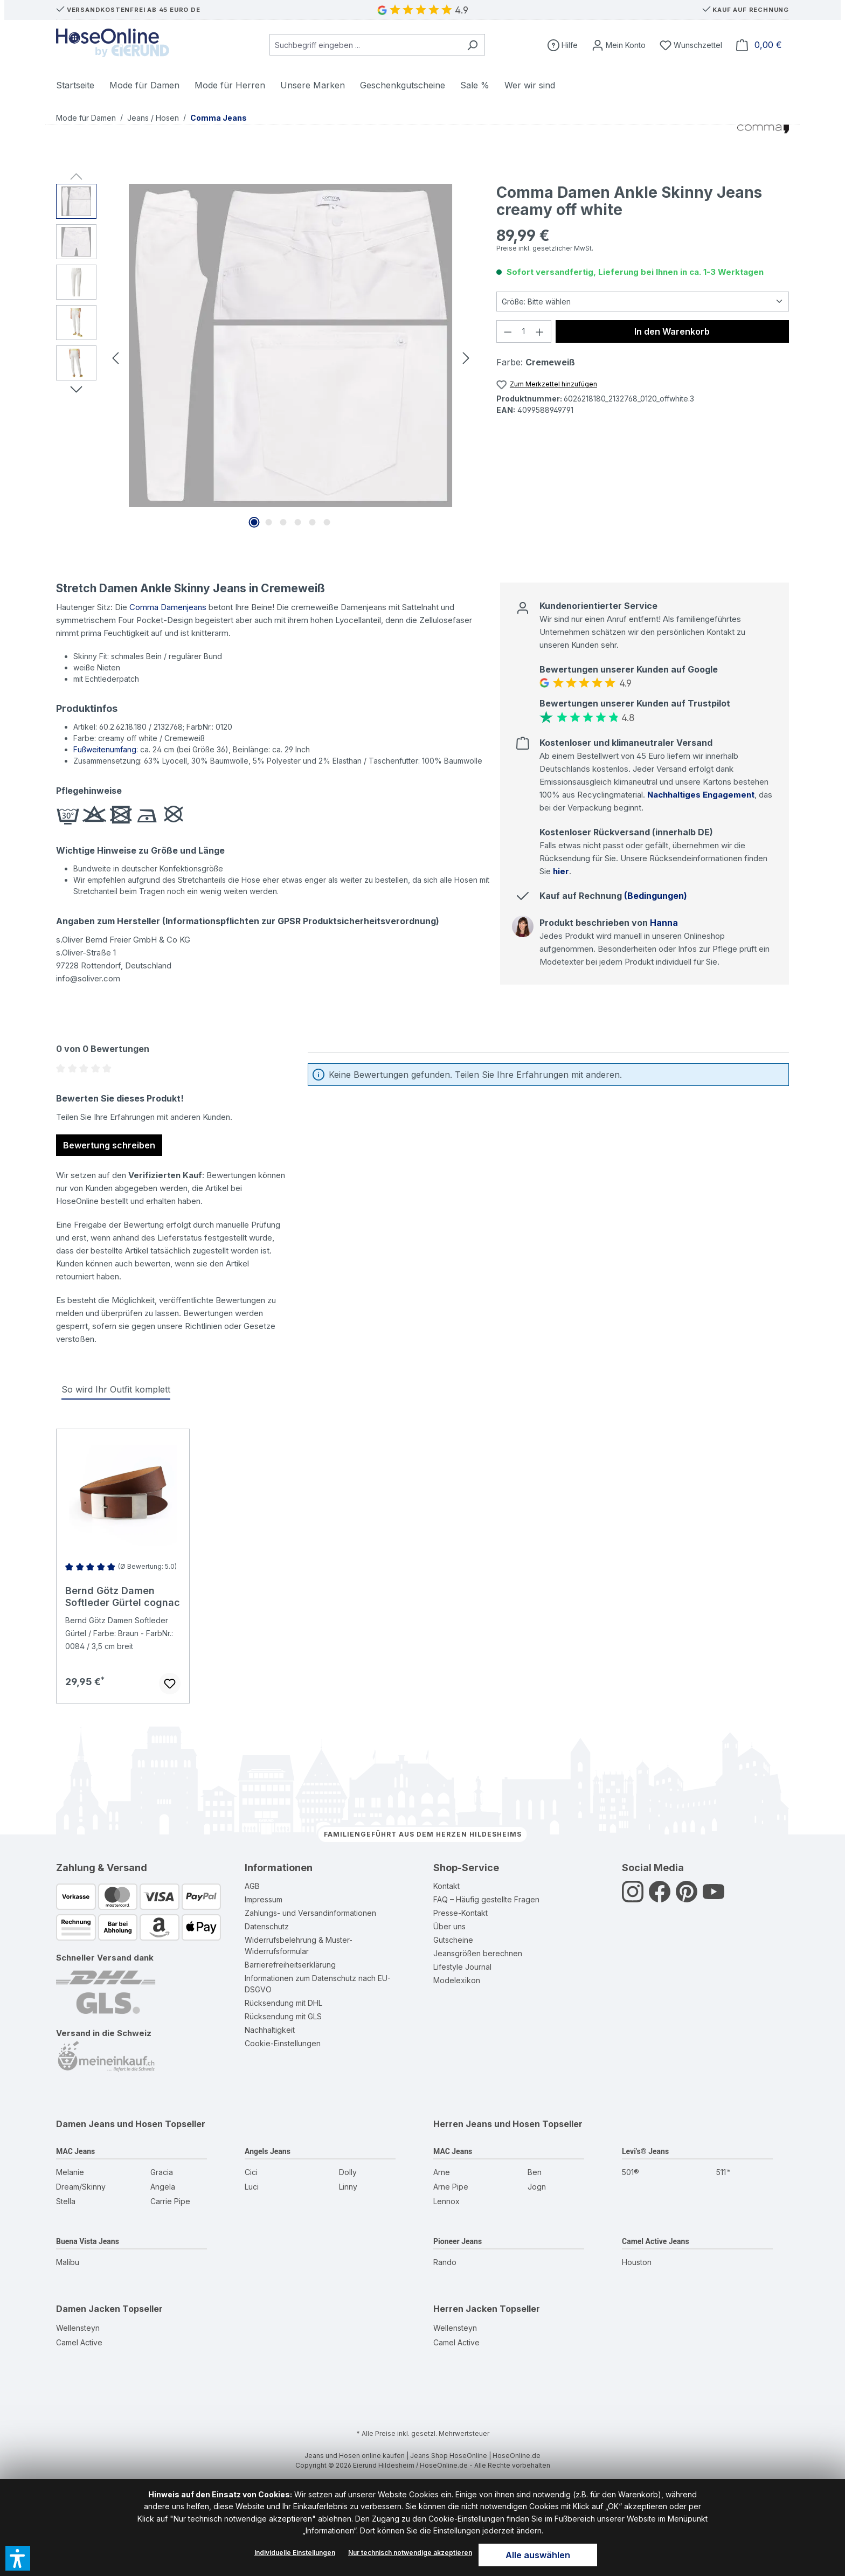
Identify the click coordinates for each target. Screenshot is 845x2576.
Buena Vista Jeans (87, 2241)
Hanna (664, 922)
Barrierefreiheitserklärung (290, 1964)
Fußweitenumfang (104, 749)
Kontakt (446, 1886)
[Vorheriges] (115, 357)
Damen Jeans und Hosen (109, 2123)
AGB (252, 1886)
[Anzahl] (523, 331)
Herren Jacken (465, 2308)
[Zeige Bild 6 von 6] (327, 522)
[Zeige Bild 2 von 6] (269, 522)
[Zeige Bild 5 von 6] (312, 522)
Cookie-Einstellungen (283, 2043)
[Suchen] (472, 45)
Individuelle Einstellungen (294, 2553)
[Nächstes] (466, 357)
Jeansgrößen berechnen (477, 1953)
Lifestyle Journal (462, 1966)
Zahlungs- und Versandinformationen (310, 1912)
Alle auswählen (537, 2555)
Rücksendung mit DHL (283, 2002)
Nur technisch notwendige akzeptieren (410, 2553)
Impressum (263, 1899)
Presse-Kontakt (460, 1912)
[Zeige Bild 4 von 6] (298, 522)
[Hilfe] (563, 45)
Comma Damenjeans (167, 607)
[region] (265, 357)
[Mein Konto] (619, 45)
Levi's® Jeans (645, 2151)
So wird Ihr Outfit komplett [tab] (115, 1389)
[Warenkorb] (759, 45)
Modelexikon (456, 1980)
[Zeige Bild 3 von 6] (283, 522)
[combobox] (364, 45)
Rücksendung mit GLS (283, 2016)
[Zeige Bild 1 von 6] (254, 522)
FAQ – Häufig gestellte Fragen (486, 1899)
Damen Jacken (88, 2308)
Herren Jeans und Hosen (486, 2123)
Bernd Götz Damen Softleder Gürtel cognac (122, 1596)
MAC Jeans (75, 2151)
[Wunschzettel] (691, 45)
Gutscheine (453, 1939)
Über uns (449, 1926)
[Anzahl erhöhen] (540, 331)
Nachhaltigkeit (270, 2029)
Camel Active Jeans (655, 2241)
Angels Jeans (267, 2151)
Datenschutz (267, 1926)
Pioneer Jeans (457, 2241)
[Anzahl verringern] (507, 331)
